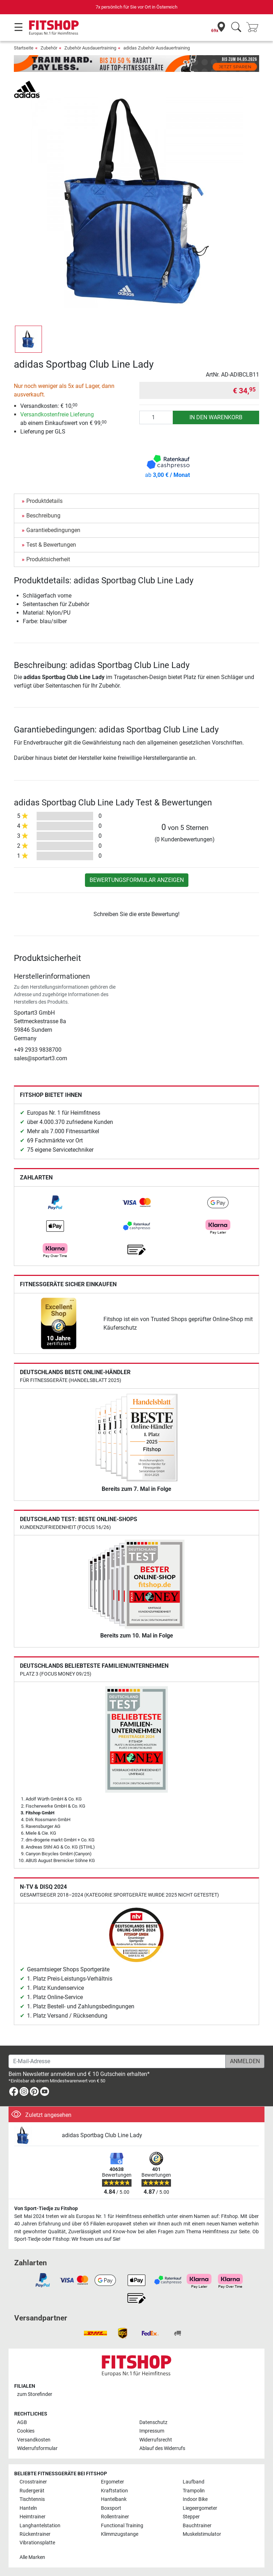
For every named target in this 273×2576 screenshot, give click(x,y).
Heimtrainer (33, 2517)
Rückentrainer (35, 2534)
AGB (22, 2422)
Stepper (191, 2517)
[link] (55, 1202)
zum (34, 2394)
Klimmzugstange (119, 2534)
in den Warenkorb (215, 417)
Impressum (151, 2431)
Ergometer (112, 2482)
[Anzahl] (156, 417)
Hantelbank (114, 2499)
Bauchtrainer (197, 2526)
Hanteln (28, 2508)
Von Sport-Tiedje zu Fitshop (46, 2209)
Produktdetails (44, 501)
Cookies (25, 2431)
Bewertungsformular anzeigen (137, 880)
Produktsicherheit (48, 559)
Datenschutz (153, 2422)
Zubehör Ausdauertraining (90, 48)
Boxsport (111, 2508)
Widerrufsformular (37, 2448)
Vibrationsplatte (37, 2543)
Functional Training (122, 2526)
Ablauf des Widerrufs (162, 2448)
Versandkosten (33, 2440)
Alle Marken (32, 2557)
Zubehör (49, 48)
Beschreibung (43, 515)
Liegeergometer (200, 2508)
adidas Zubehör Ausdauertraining (156, 48)
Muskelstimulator (202, 2534)
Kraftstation (114, 2491)
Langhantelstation (40, 2526)
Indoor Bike (195, 2499)
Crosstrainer (33, 2482)
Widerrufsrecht (155, 2440)
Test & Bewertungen (51, 544)
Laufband (193, 2482)
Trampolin (194, 2491)
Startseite (23, 48)
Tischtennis (32, 2499)
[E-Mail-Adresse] (117, 2061)
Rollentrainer (115, 2517)
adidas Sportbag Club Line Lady (102, 2135)
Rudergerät (32, 2491)
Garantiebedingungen (53, 530)
